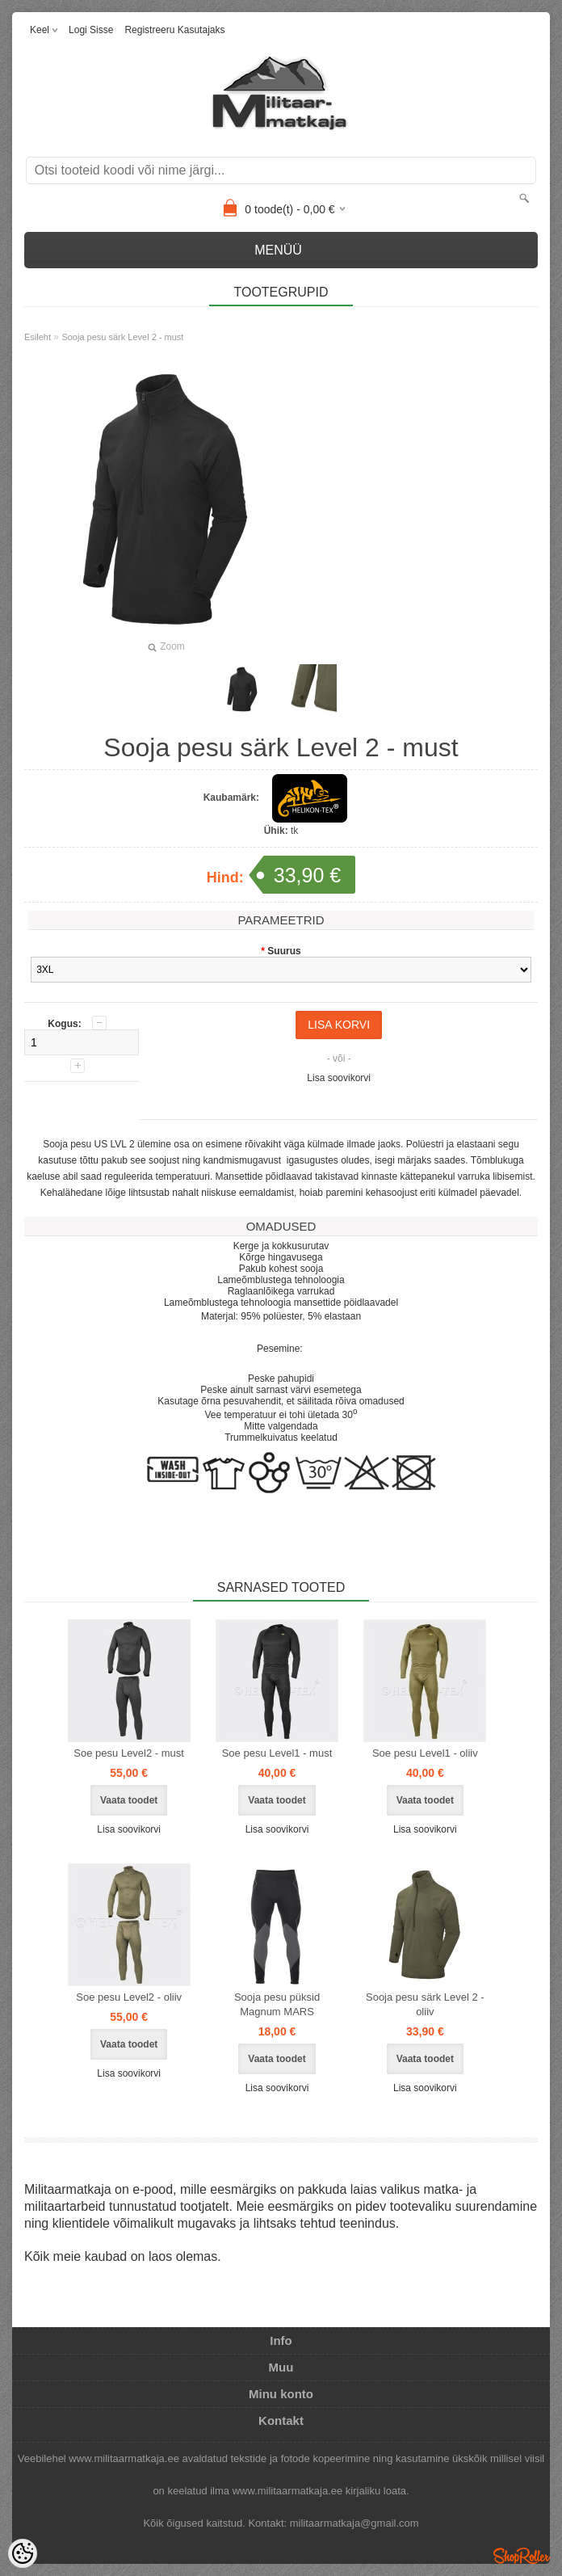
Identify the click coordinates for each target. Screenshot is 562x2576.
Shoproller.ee (521, 2556)
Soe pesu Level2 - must (128, 1753)
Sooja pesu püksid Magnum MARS (277, 2004)
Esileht (37, 337)
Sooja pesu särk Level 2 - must (122, 337)
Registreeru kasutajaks (174, 30)
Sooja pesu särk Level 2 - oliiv (425, 2004)
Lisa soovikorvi (339, 1078)
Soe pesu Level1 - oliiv (425, 1753)
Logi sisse (91, 30)
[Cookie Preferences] (22, 2553)
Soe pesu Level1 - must (277, 1753)
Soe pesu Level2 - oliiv (129, 1997)
